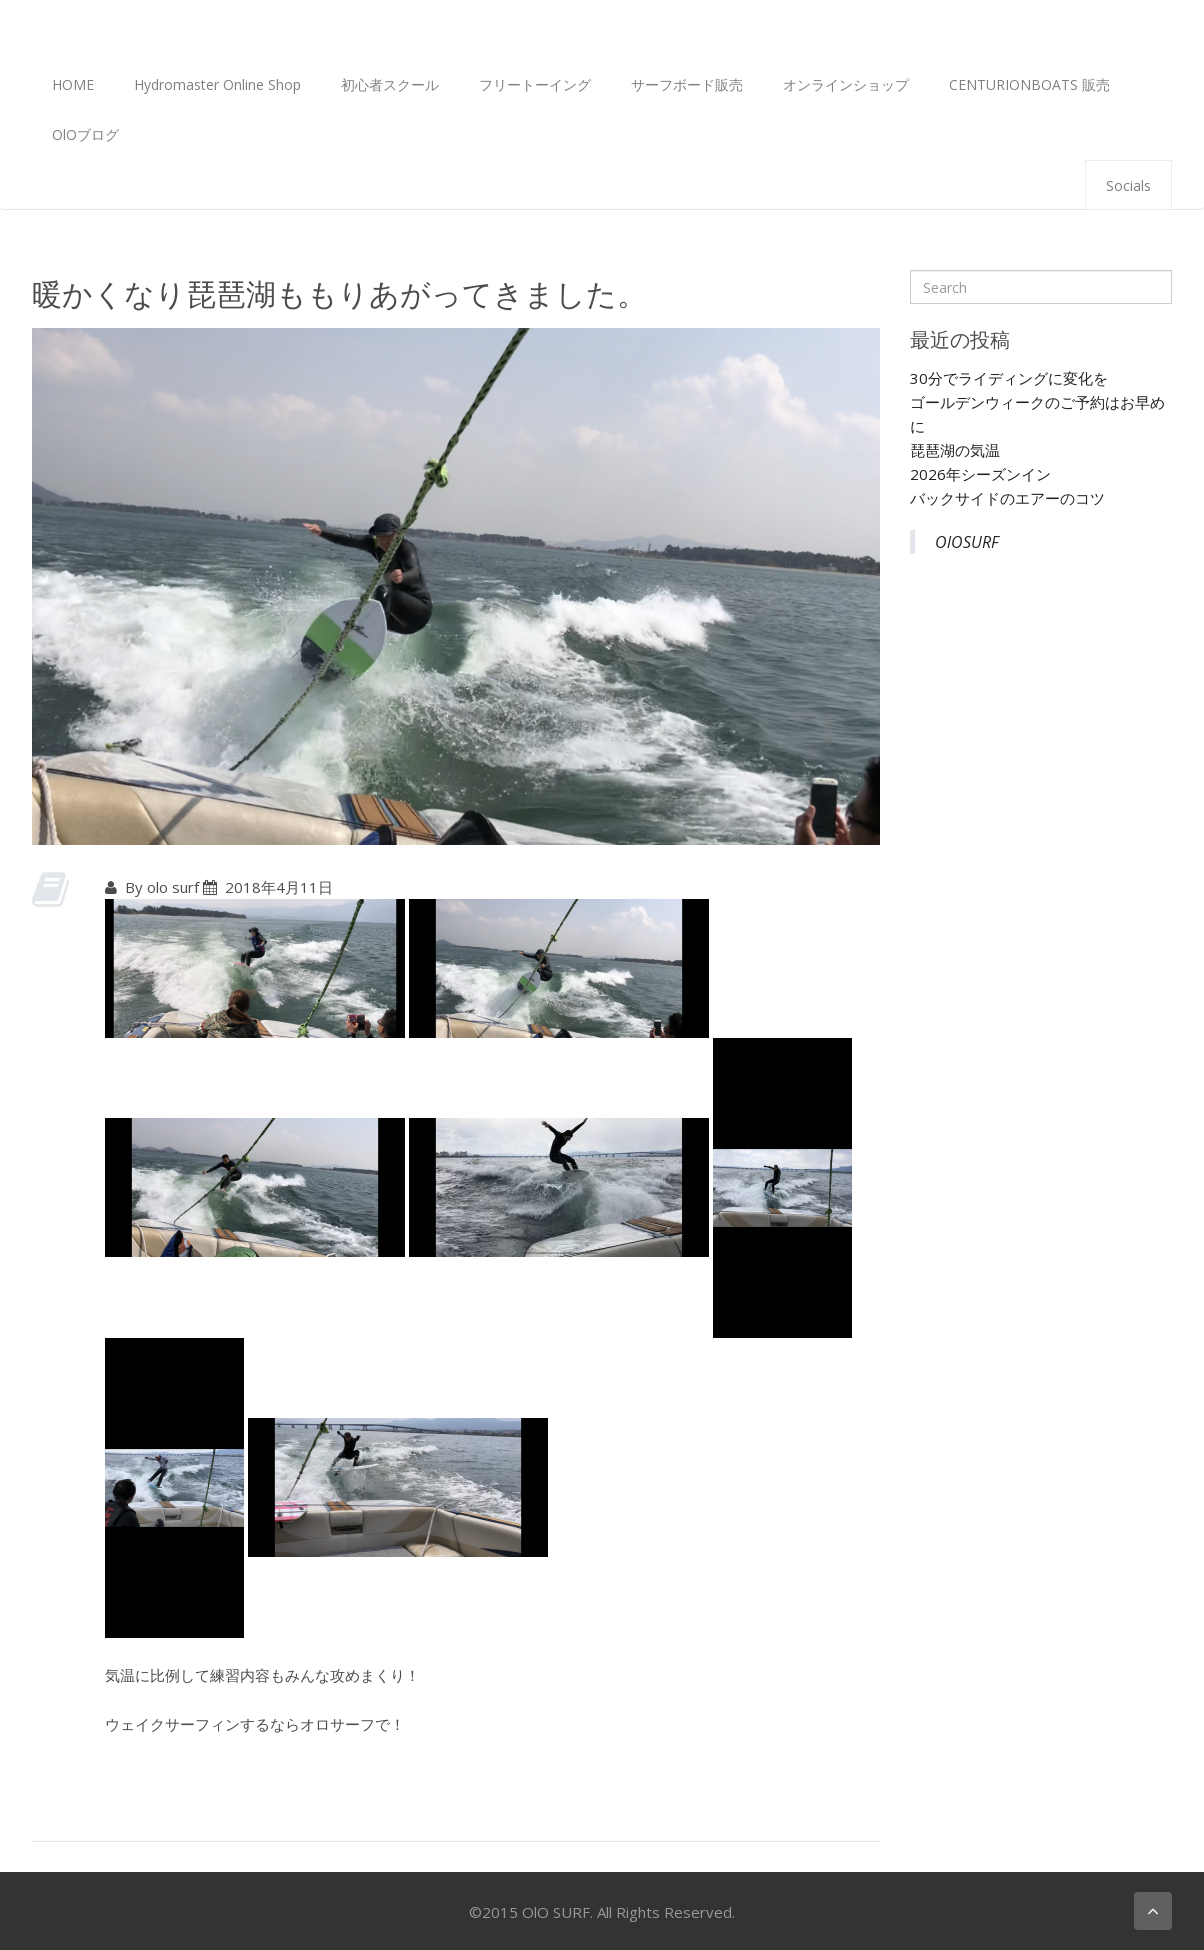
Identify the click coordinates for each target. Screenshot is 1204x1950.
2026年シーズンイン (980, 474)
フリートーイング (535, 84)
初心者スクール (390, 84)
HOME (73, 84)
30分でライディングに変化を (1009, 378)
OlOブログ (85, 134)
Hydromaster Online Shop (217, 84)
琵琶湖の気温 (955, 450)
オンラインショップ (846, 84)
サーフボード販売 (687, 84)
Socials (1128, 185)
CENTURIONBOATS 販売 (1029, 84)
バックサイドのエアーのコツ (1007, 498)
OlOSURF (967, 542)
